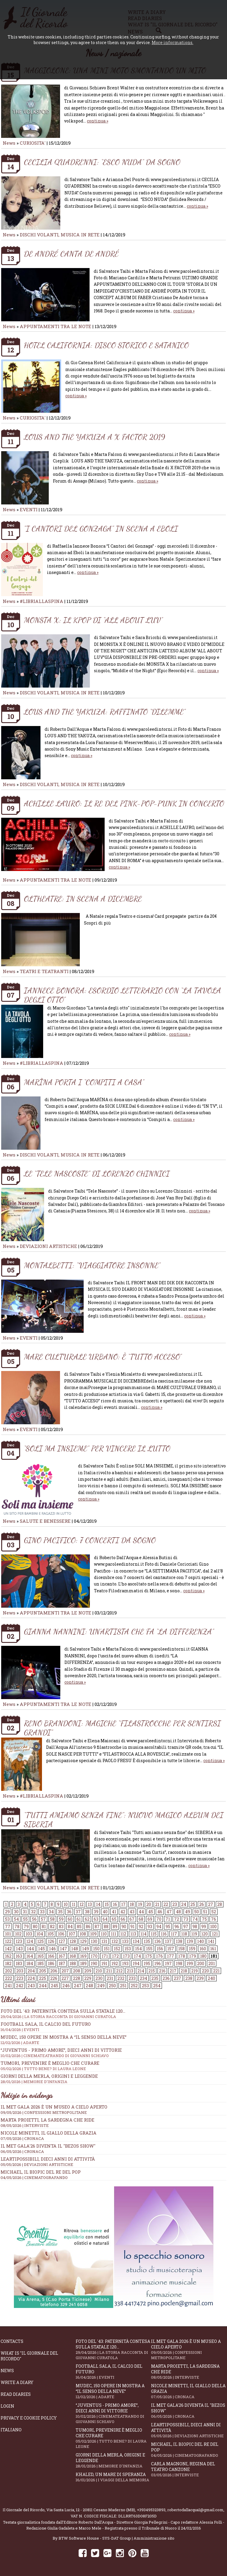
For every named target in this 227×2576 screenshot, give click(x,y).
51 (205, 1911)
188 (72, 1963)
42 (122, 1911)
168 (72, 1956)
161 (213, 1948)
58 (52, 1919)
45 (150, 1911)
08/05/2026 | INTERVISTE (25, 2125)
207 (65, 1971)
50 (196, 1911)
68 (141, 1919)
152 (117, 1948)
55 (25, 1919)
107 (72, 1934)
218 (184, 1971)
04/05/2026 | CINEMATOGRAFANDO (34, 2177)
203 (19, 1971)
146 (52, 1948)
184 (29, 1963)
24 (183, 1904)
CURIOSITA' (33, 143)
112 (123, 1934)
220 (205, 1971)
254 (156, 1985)
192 (114, 1963)
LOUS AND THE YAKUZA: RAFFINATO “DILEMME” (104, 711)
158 (181, 1948)
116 (164, 1934)
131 (104, 1941)
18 (132, 1904)
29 (7, 1911)
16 (115, 1904)
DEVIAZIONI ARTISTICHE (49, 1246)
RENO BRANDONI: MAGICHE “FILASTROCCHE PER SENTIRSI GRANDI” (122, 1728)
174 (137, 1956)
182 (8, 1963)
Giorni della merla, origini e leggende (113, 2460)
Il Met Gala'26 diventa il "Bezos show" (48, 2146)
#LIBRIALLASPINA (41, 601)
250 (112, 1985)
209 (87, 1971)
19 (140, 1904)
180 (203, 1956)
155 (149, 1948)
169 (83, 1956)
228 (76, 1978)
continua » (97, 121)
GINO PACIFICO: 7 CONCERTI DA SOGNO (90, 1540)
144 (30, 1948)
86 (88, 1926)
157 (170, 1948)
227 (65, 1978)
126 (51, 1941)
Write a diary (17, 2382)
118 (184, 1934)
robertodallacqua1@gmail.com (195, 2509)
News (9, 143)
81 (44, 1926)
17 (123, 1904)
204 (31, 1971)
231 (110, 1978)
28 (219, 1904)
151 (107, 1948)
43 (131, 1911)
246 (66, 1985)
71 (168, 1919)
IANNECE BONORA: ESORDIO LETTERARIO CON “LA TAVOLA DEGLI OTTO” (122, 995)
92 (141, 1926)
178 (181, 1956)
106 (61, 1934)
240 (211, 1978)
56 (34, 1919)
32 (33, 1911)
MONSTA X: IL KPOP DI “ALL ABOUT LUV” (93, 620)
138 (179, 1941)
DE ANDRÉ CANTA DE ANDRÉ (71, 253)
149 (85, 1948)
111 (113, 1934)
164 (29, 1956)
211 (109, 1971)
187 (62, 1963)
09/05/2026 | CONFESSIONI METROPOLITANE (44, 2112)
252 (134, 1985)
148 (74, 1948)
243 (31, 1985)
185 (40, 1963)
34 (51, 1911)
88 (106, 1926)
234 (143, 1978)
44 (141, 1911)
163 (19, 1956)
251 (123, 1985)
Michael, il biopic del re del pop (41, 2172)
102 (18, 1934)
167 (62, 1956)
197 (168, 1963)
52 (213, 1911)
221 (216, 1971)
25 (192, 1904)
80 (35, 1926)
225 (42, 1978)
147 (63, 1948)
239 (200, 1978)
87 (97, 1926)
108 (83, 1934)
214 (140, 1971)
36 (69, 1911)
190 (94, 1963)
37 (78, 1911)
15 (107, 1904)
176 (159, 1956)
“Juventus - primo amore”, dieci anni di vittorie (113, 2052)
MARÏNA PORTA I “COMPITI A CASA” (84, 1082)
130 (94, 1941)
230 (99, 1978)
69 (149, 1919)
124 (29, 1941)
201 (211, 1963)
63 (96, 1919)
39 (96, 1911)
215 (151, 1971)
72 (176, 1919)
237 (177, 1978)
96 (176, 1926)
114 (143, 1934)
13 (90, 1904)
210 (98, 1971)
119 (194, 1934)
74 (195, 1919)
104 (39, 1934)
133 (125, 1941)
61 (79, 1919)
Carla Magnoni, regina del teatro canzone (188, 2469)
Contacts (12, 2341)
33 (42, 1911)
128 (72, 1941)
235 (154, 1978)
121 (215, 1934)
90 (123, 1926)
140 (200, 1941)
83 (61, 1926)
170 (94, 1956)
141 (211, 1941)
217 (173, 1971)
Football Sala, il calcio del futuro (113, 2371)
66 (123, 1919)
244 (43, 1985)
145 (41, 1948)
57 (43, 1919)
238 (188, 1978)
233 (132, 1978)
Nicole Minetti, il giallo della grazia (48, 2133)
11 (73, 1904)
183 (19, 1963)
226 (53, 1978)
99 (203, 1926)
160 (203, 1948)
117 (174, 1934)
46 (159, 1911)
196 (157, 1963)
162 (8, 1956)
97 (185, 1926)
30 (16, 1911)
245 (54, 1985)
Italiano (11, 2430)
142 (8, 1948)
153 (127, 1948)
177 (170, 1956)
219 (194, 1971)
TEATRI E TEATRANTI (44, 971)
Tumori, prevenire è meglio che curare (113, 2438)
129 (83, 1941)
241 (8, 1985)
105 (50, 1934)
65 (114, 1919)
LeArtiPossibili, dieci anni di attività (48, 2159)
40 (105, 1911)
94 (158, 1926)
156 (160, 1948)
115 (154, 1934)
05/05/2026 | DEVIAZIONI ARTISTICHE (37, 2164)
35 (60, 1911)
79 (26, 1926)
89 (115, 1926)
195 (147, 1963)
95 (168, 1926)
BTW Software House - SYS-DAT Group (95, 2538)
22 (165, 1904)
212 (119, 1971)
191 (104, 1963)
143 (19, 1948)
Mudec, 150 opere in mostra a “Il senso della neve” (113, 2039)
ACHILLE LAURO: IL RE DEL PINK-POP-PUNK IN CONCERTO (124, 803)
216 (162, 1971)
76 (213, 1919)
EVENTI (29, 509)
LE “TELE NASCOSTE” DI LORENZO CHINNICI (97, 1173)
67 (131, 1919)
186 (51, 1963)
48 (178, 1911)
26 (201, 1904)
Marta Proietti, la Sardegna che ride (47, 2120)
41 (114, 1911)
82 (52, 1926)
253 (145, 1985)
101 (8, 1934)
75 (204, 1919)
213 (130, 1971)
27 (210, 1904)
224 (31, 1978)
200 (200, 1963)
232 (120, 1978)
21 (157, 1904)
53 (7, 1919)
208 (76, 1971)
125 (40, 1941)
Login (7, 2406)
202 (8, 1971)
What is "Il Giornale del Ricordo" (29, 2356)
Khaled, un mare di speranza (113, 2477)
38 (87, 1911)
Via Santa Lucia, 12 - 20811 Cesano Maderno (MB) (90, 2509)
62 (87, 1919)
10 (66, 1904)
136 (157, 1941)
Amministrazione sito (154, 2538)
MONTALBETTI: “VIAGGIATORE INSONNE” (92, 1265)
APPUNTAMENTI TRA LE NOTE (55, 326)
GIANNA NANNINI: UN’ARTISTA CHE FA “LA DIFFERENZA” (119, 1631)
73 (185, 1919)
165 (40, 1956)
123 (19, 1941)
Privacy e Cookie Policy (29, 2418)
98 (194, 1926)
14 (98, 1904)
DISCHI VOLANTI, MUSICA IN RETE (60, 235)
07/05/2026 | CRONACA (22, 2138)
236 (166, 1978)
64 (105, 1919)
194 (136, 1963)
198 (179, 1963)
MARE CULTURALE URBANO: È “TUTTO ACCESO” (102, 1356)
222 (8, 1978)
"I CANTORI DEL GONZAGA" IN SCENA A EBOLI (101, 528)
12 (82, 1904)
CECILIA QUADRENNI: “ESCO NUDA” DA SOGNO (102, 162)
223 (19, 1978)
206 (53, 1971)
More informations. (172, 42)
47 (169, 1911)
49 (187, 1911)
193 (125, 1963)
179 (192, 1956)
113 (133, 1934)
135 (147, 1941)
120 (204, 1934)
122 (8, 1941)
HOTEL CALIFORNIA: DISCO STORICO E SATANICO (106, 345)
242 (19, 1985)
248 (89, 1985)
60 (70, 1919)
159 (192, 1948)
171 (105, 1956)
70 (158, 1919)
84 (70, 1926)
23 (174, 1904)
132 (114, 1941)
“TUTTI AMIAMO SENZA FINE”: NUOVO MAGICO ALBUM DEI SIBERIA (123, 1819)
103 (29, 1934)
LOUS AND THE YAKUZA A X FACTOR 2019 (94, 436)
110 (104, 1934)
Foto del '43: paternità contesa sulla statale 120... (113, 2013)
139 (190, 1941)
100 (213, 1926)
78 (17, 1926)
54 (16, 1919)
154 (138, 1948)
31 (25, 1911)
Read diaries (16, 2394)
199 (190, 1963)
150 (96, 1948)
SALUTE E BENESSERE (45, 1521)
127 (62, 1941)
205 (42, 1971)
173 (126, 1956)
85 (79, 1926)
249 (101, 1985)
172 (115, 1956)
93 (149, 1926)
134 (136, 1941)
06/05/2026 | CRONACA (22, 2151)
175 (148, 1956)
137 (168, 1941)
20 (148, 1904)
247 (78, 1985)
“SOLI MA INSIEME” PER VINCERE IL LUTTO (97, 1448)
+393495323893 (151, 2509)
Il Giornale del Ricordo (24, 2509)
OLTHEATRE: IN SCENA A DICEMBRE (83, 898)
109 (93, 1934)
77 (7, 1926)
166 (51, 1956)
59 (61, 1919)
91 (132, 1926)
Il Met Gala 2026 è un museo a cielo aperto (54, 2107)
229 (87, 1978)
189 (83, 1963)
